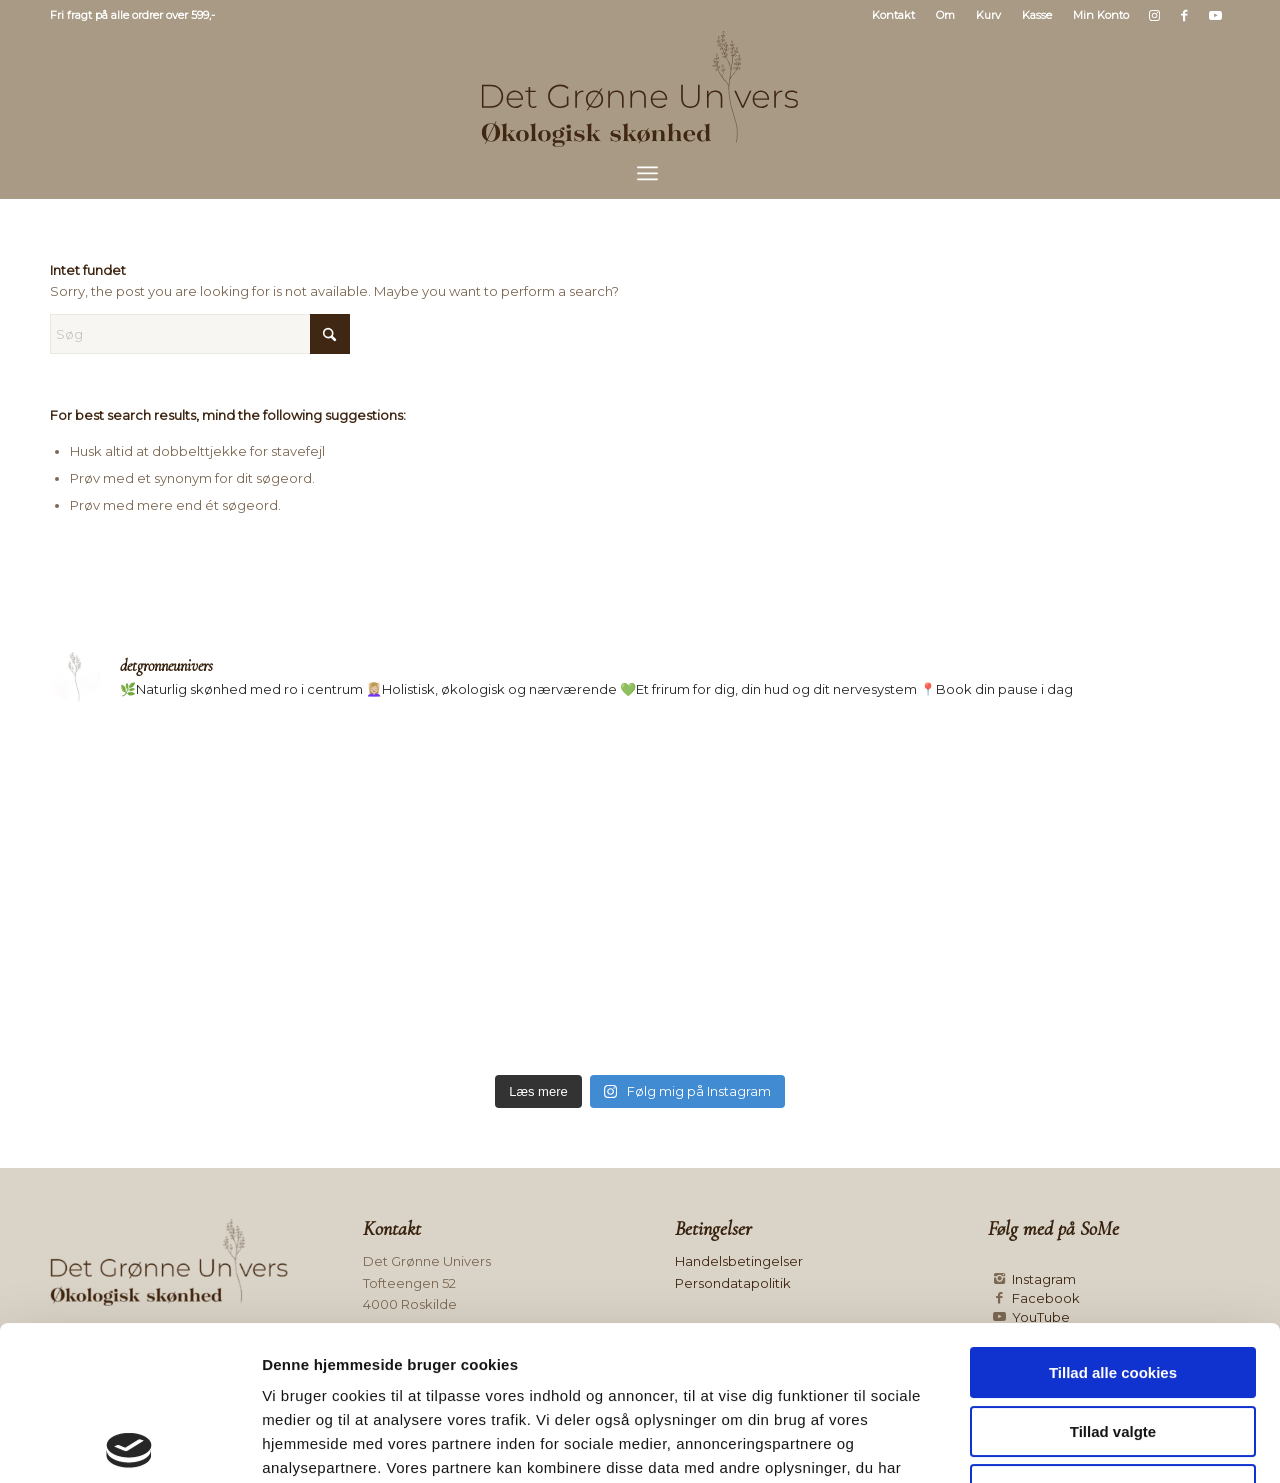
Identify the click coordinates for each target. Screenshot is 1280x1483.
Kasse (1037, 15)
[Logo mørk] (640, 89)
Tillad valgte (1113, 1277)
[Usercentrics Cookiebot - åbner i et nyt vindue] (129, 1444)
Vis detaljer (1034, 1443)
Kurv (988, 15)
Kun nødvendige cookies (1113, 1335)
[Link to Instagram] (1154, 15)
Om (945, 15)
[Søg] (200, 334)
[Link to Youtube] (1215, 15)
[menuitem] (894, 15)
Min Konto (1101, 15)
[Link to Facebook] (1184, 15)
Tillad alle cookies (1113, 1218)
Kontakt (893, 15)
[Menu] (647, 173)
